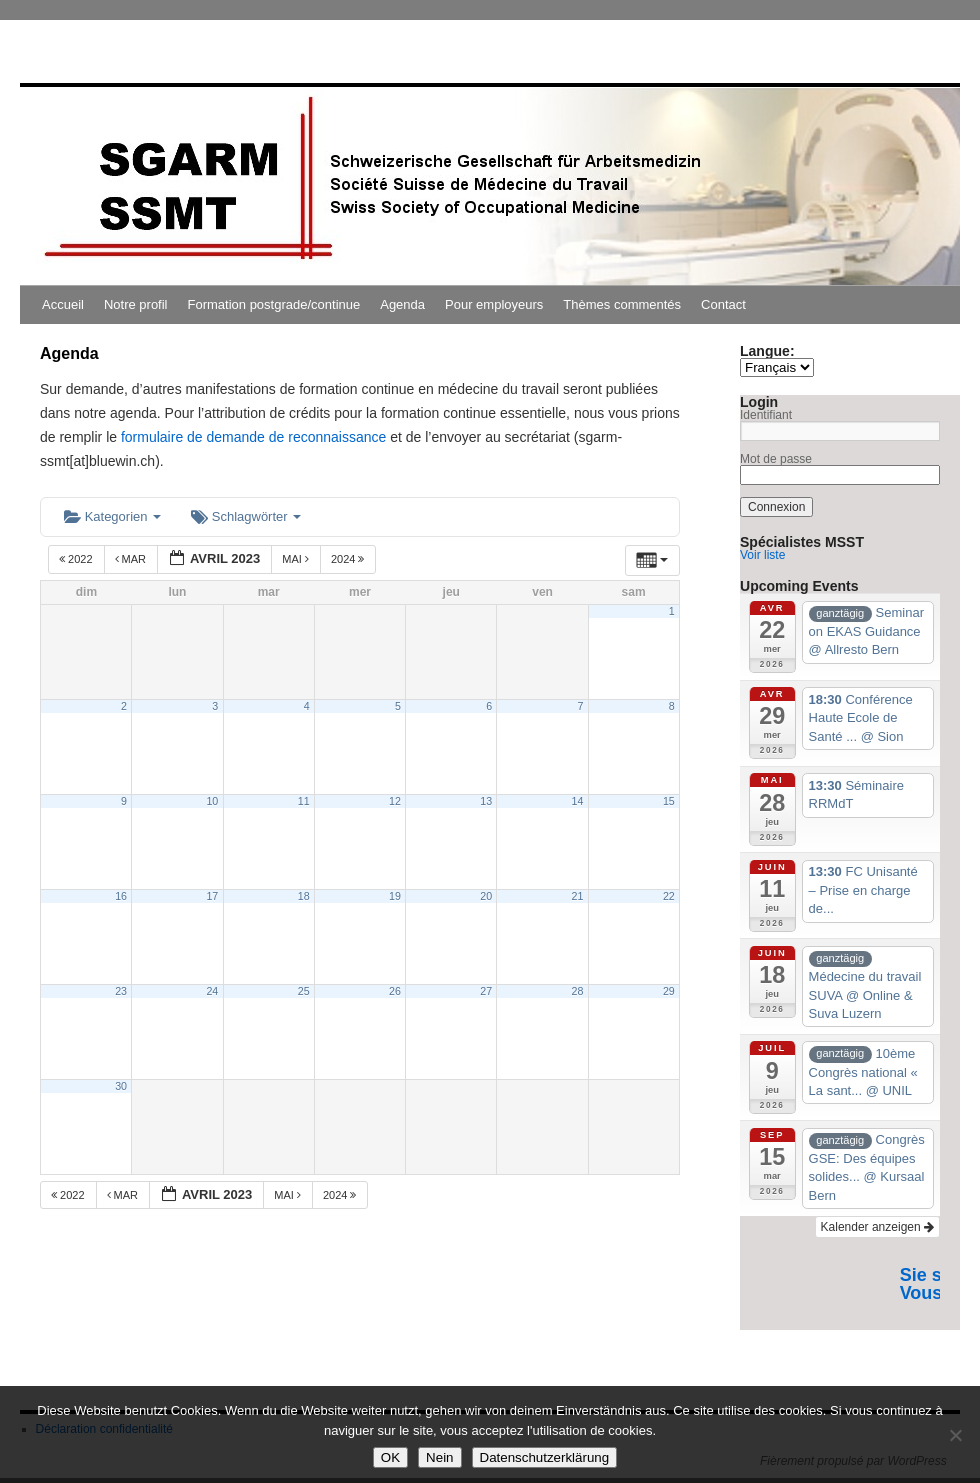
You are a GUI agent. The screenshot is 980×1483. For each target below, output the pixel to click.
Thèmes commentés (622, 304)
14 (578, 801)
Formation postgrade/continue (274, 304)
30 (121, 1086)
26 (395, 991)
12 (395, 801)
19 (395, 896)
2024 (349, 559)
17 (212, 896)
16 (121, 896)
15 (669, 801)
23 (121, 991)
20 (486, 896)
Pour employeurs (494, 304)
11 (304, 801)
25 (304, 991)
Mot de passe (776, 459)
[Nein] (955, 1435)
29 (669, 991)
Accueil (63, 304)
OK (390, 1457)
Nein (439, 1457)
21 (578, 896)
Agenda (402, 304)
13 (486, 801)
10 (212, 801)
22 (669, 896)
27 (486, 991)
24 (212, 991)
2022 (77, 559)
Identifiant (766, 415)
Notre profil (136, 304)
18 (304, 896)
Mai (297, 559)
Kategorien (112, 516)
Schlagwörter (246, 516)
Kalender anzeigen (877, 1227)
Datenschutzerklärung (545, 1457)
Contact (723, 304)
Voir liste (762, 555)
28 (578, 991)
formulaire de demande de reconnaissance (253, 437)
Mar (132, 559)
